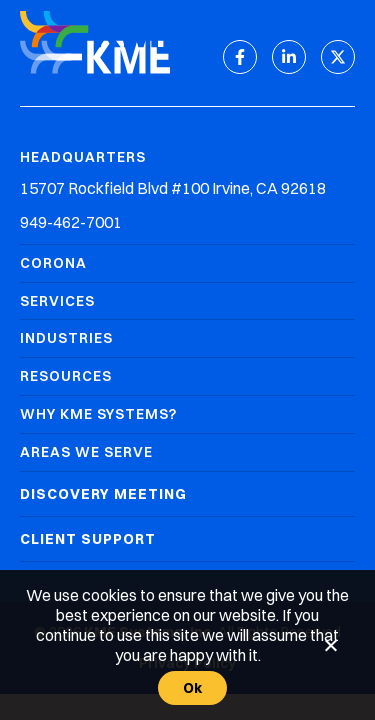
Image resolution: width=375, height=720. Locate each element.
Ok (193, 688)
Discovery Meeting (103, 494)
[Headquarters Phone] (187, 222)
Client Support (88, 539)
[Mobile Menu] (340, 31)
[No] (330, 645)
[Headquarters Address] (187, 188)
